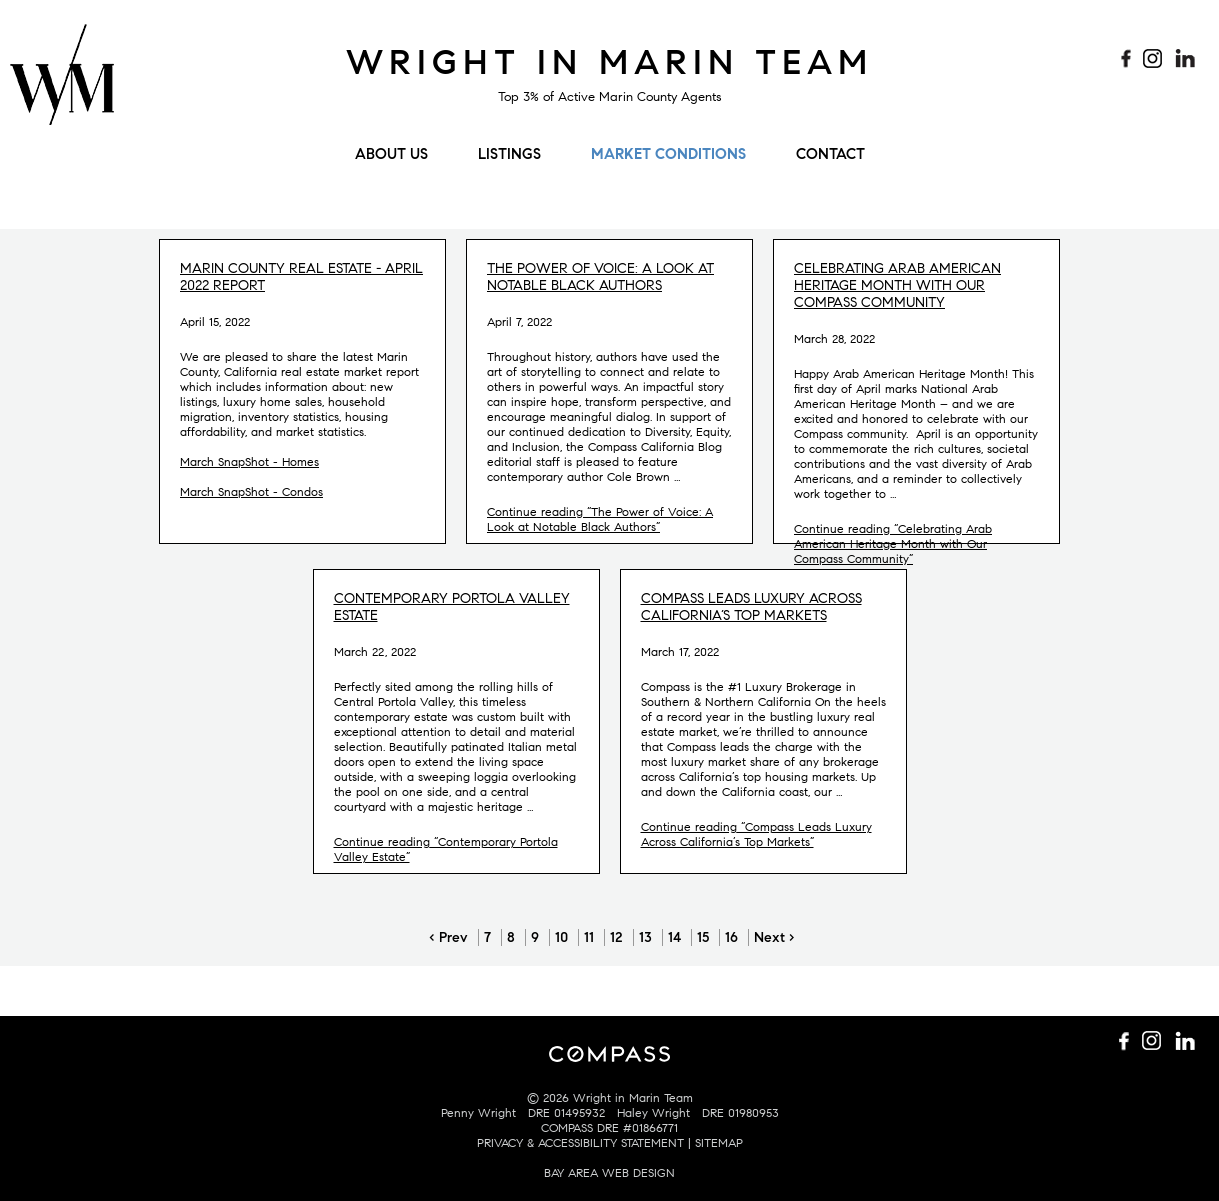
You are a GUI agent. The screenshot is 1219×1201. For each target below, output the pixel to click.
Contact (830, 154)
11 (589, 937)
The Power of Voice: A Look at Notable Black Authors (600, 277)
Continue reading (600, 519)
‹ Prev (448, 937)
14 (674, 937)
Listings (509, 154)
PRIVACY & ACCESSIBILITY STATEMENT (580, 1142)
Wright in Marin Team (609, 62)
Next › (774, 937)
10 (561, 937)
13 (645, 937)
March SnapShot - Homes (249, 461)
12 (616, 937)
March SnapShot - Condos (251, 491)
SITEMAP (719, 1142)
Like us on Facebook (1125, 59)
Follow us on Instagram (1155, 59)
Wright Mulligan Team (62, 85)
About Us (391, 154)
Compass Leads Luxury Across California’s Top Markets (751, 607)
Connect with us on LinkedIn (1185, 59)
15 (703, 937)
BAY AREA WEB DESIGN (609, 1172)
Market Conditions (668, 154)
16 (731, 937)
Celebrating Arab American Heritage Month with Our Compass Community (897, 285)
